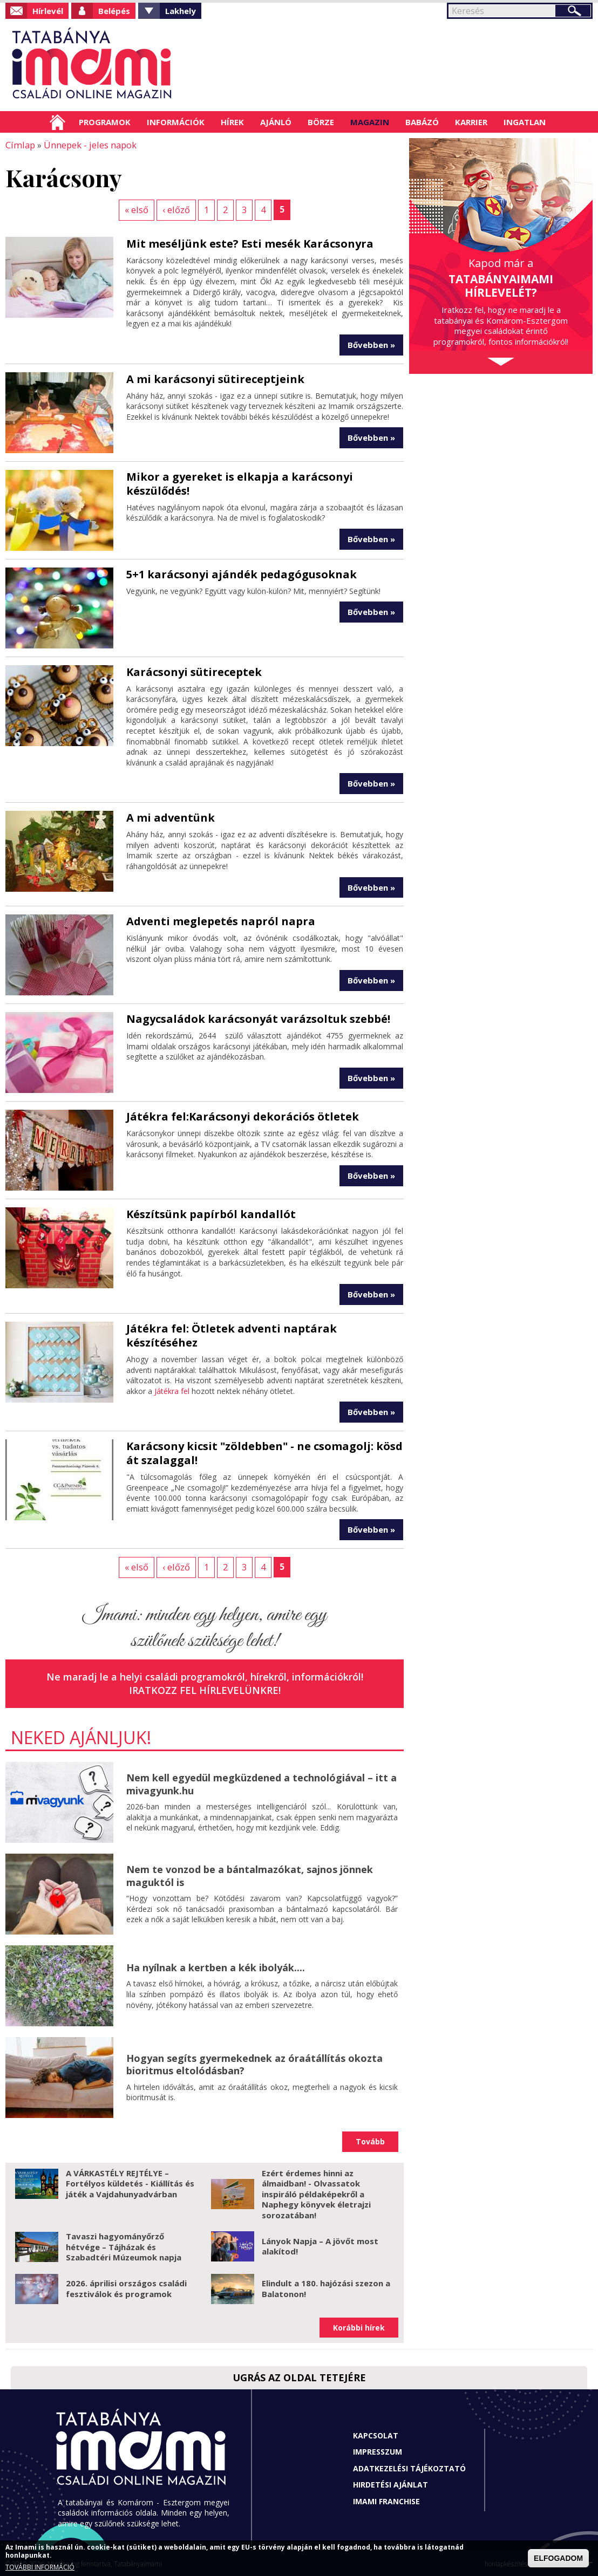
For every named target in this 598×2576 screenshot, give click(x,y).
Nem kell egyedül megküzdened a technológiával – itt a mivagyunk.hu (261, 1782)
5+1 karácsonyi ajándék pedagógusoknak (241, 573)
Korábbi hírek (359, 2326)
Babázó (422, 122)
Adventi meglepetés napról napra (220, 920)
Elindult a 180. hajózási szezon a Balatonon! (326, 2287)
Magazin (369, 122)
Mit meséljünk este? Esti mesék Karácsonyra (249, 242)
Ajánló (275, 122)
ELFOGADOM (558, 2558)
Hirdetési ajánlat (390, 2483)
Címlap (57, 122)
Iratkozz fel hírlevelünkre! (205, 1688)
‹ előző (175, 209)
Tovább (370, 2140)
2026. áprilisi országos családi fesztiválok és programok (126, 2287)
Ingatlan (525, 122)
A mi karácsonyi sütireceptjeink (215, 378)
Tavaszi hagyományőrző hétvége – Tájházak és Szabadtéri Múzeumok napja (123, 2245)
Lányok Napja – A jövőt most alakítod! (320, 2245)
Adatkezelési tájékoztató (409, 2467)
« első (136, 209)
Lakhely (180, 10)
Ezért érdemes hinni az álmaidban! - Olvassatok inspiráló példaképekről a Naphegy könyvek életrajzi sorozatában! (316, 2192)
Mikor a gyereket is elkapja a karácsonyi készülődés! (239, 482)
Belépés (114, 10)
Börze (321, 122)
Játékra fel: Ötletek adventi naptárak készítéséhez (231, 1334)
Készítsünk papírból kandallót (211, 1213)
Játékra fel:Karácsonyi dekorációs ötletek (242, 1115)
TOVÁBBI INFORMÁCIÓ (39, 2567)
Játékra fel (171, 1390)
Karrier (471, 122)
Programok (105, 122)
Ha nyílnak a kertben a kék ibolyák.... (215, 1965)
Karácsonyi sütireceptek (194, 671)
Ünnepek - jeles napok (87, 145)
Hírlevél (47, 10)
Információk (176, 122)
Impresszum (377, 2450)
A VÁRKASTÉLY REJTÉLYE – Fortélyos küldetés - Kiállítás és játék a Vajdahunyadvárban (130, 2182)
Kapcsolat (375, 2434)
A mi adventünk (170, 816)
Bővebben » (371, 343)
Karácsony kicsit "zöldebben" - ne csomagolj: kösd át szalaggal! (264, 1452)
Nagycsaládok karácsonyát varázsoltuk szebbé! (258, 1017)
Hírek (232, 122)
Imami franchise (386, 2500)
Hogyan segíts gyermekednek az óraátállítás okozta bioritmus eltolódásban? (254, 2062)
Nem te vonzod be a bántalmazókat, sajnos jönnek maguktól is (249, 1874)
